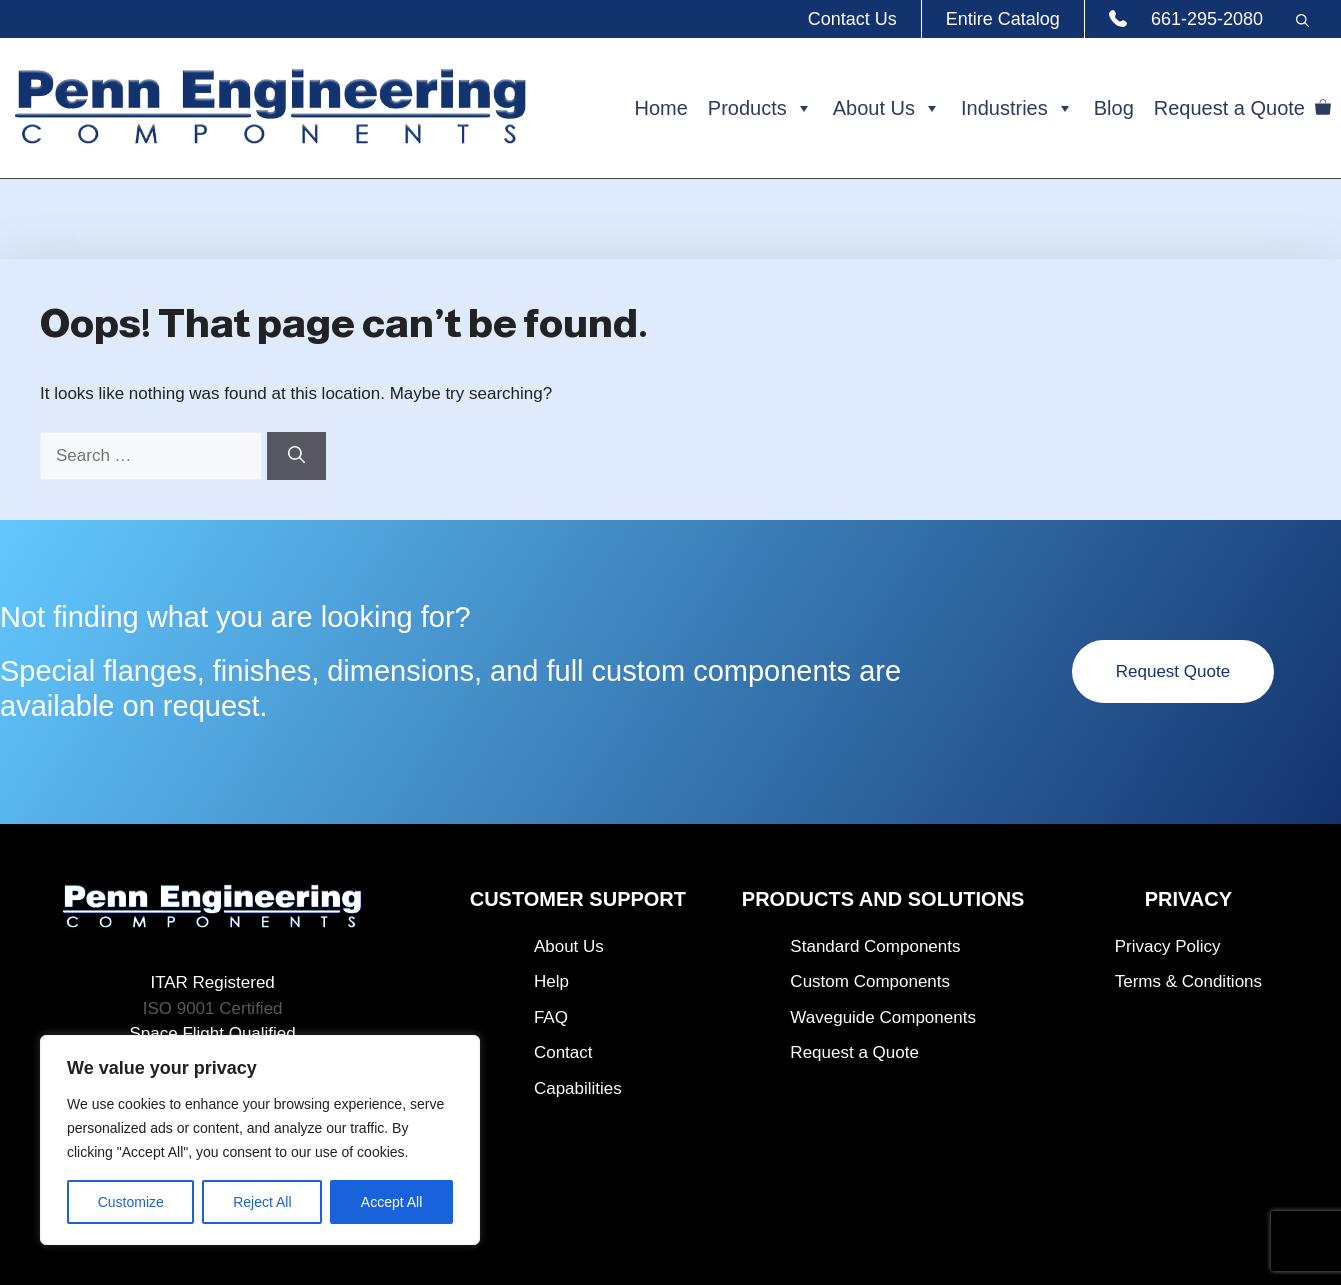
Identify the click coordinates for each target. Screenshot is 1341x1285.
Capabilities (578, 1088)
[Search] (296, 456)
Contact (563, 1052)
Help (551, 981)
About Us (887, 108)
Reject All (262, 1202)
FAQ (551, 1017)
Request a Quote (1229, 108)
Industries (1017, 108)
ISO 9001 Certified (213, 1008)
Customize (131, 1202)
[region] (260, 1140)
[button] (1302, 19)
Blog (1114, 108)
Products (760, 108)
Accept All (391, 1202)
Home (660, 108)
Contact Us (852, 19)
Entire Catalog (1003, 19)
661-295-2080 (1207, 19)
